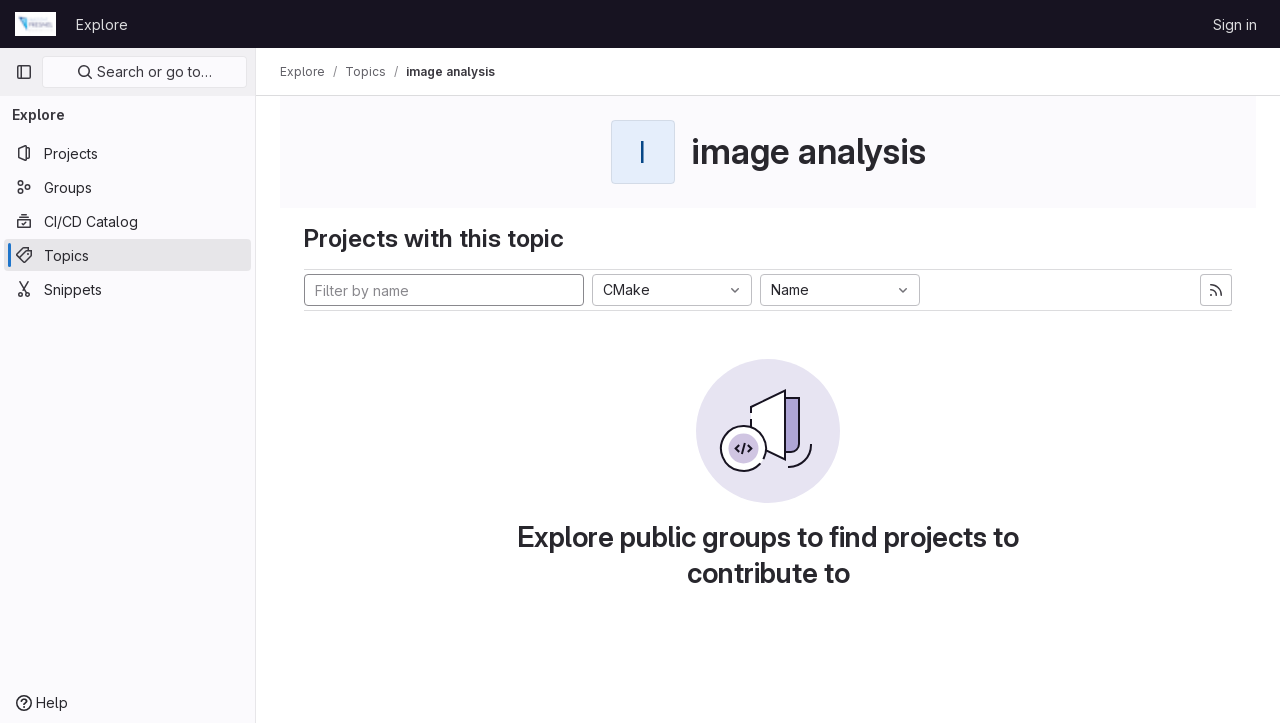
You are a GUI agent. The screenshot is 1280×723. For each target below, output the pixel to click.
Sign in (1235, 24)
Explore (102, 24)
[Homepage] (35, 24)
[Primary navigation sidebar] (24, 72)
